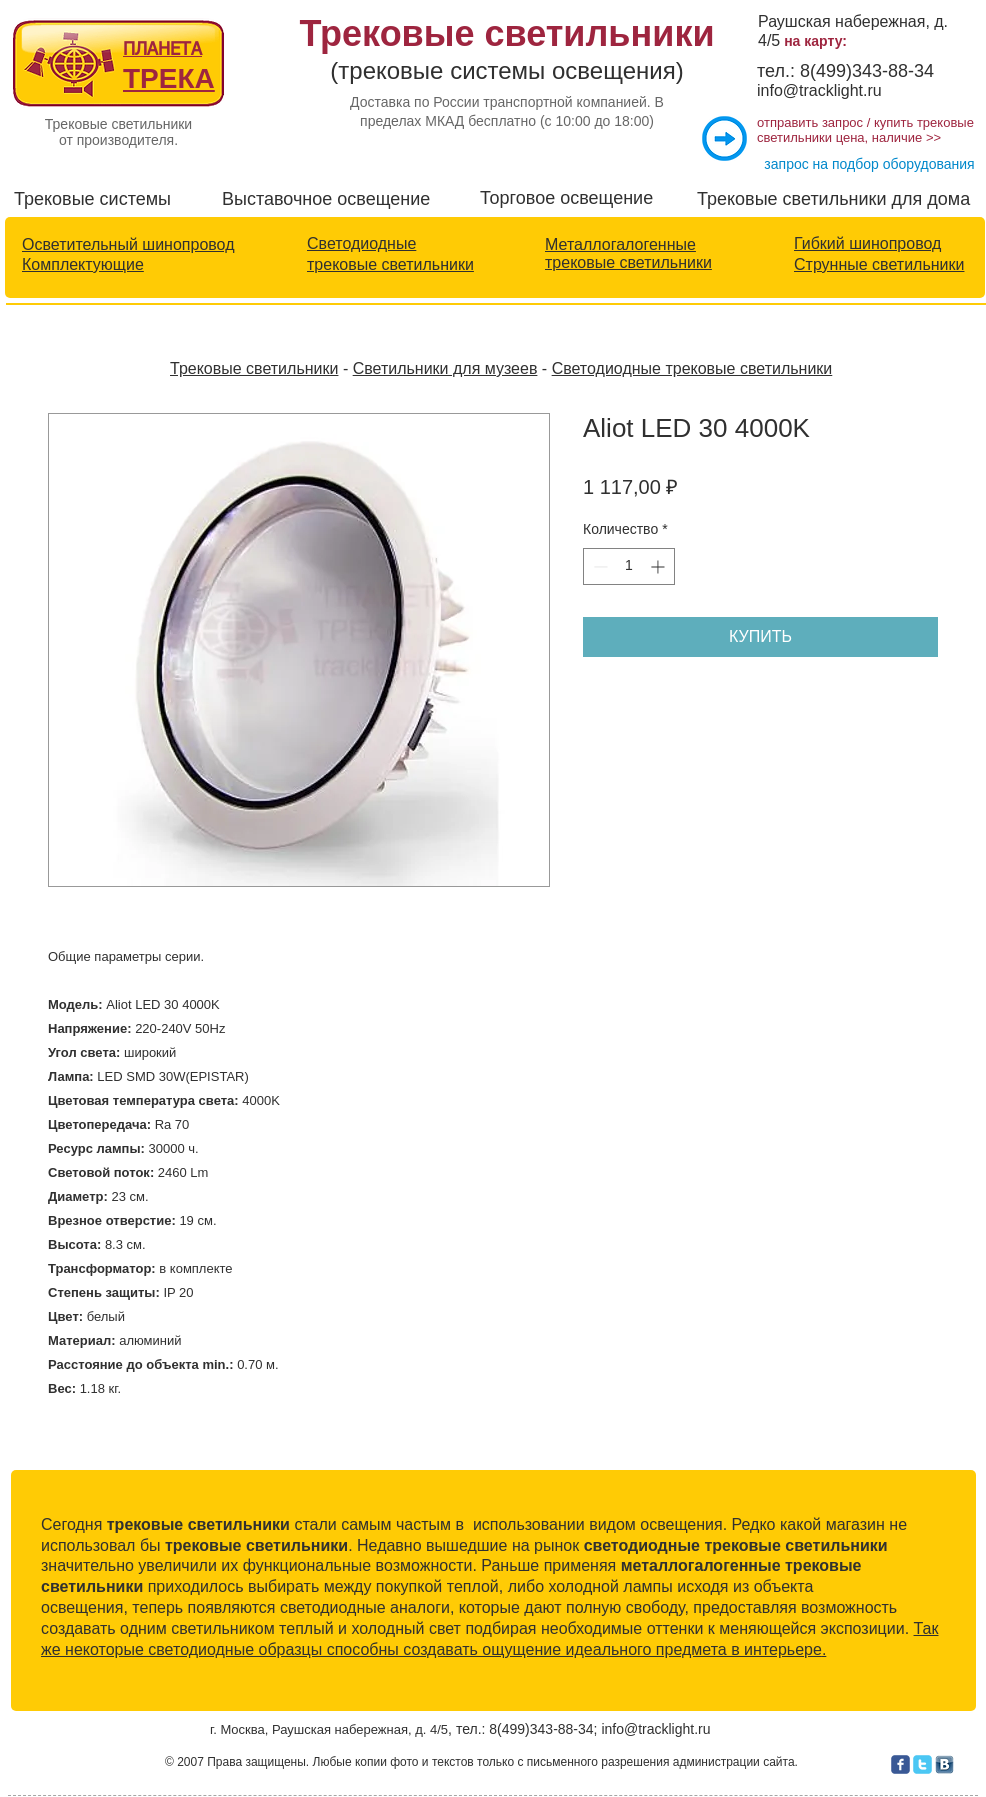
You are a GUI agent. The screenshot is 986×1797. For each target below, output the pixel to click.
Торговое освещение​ (566, 198)
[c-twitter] (922, 1764)
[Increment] (659, 566)
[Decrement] (598, 566)
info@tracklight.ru (819, 90)
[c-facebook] (900, 1764)
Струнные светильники (879, 264)
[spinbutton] (629, 566)
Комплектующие (83, 264)
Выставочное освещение (326, 199)
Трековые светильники (254, 368)
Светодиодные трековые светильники (692, 368)
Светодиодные (361, 243)
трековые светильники (390, 264)
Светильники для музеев (445, 368)
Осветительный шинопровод (128, 244)
